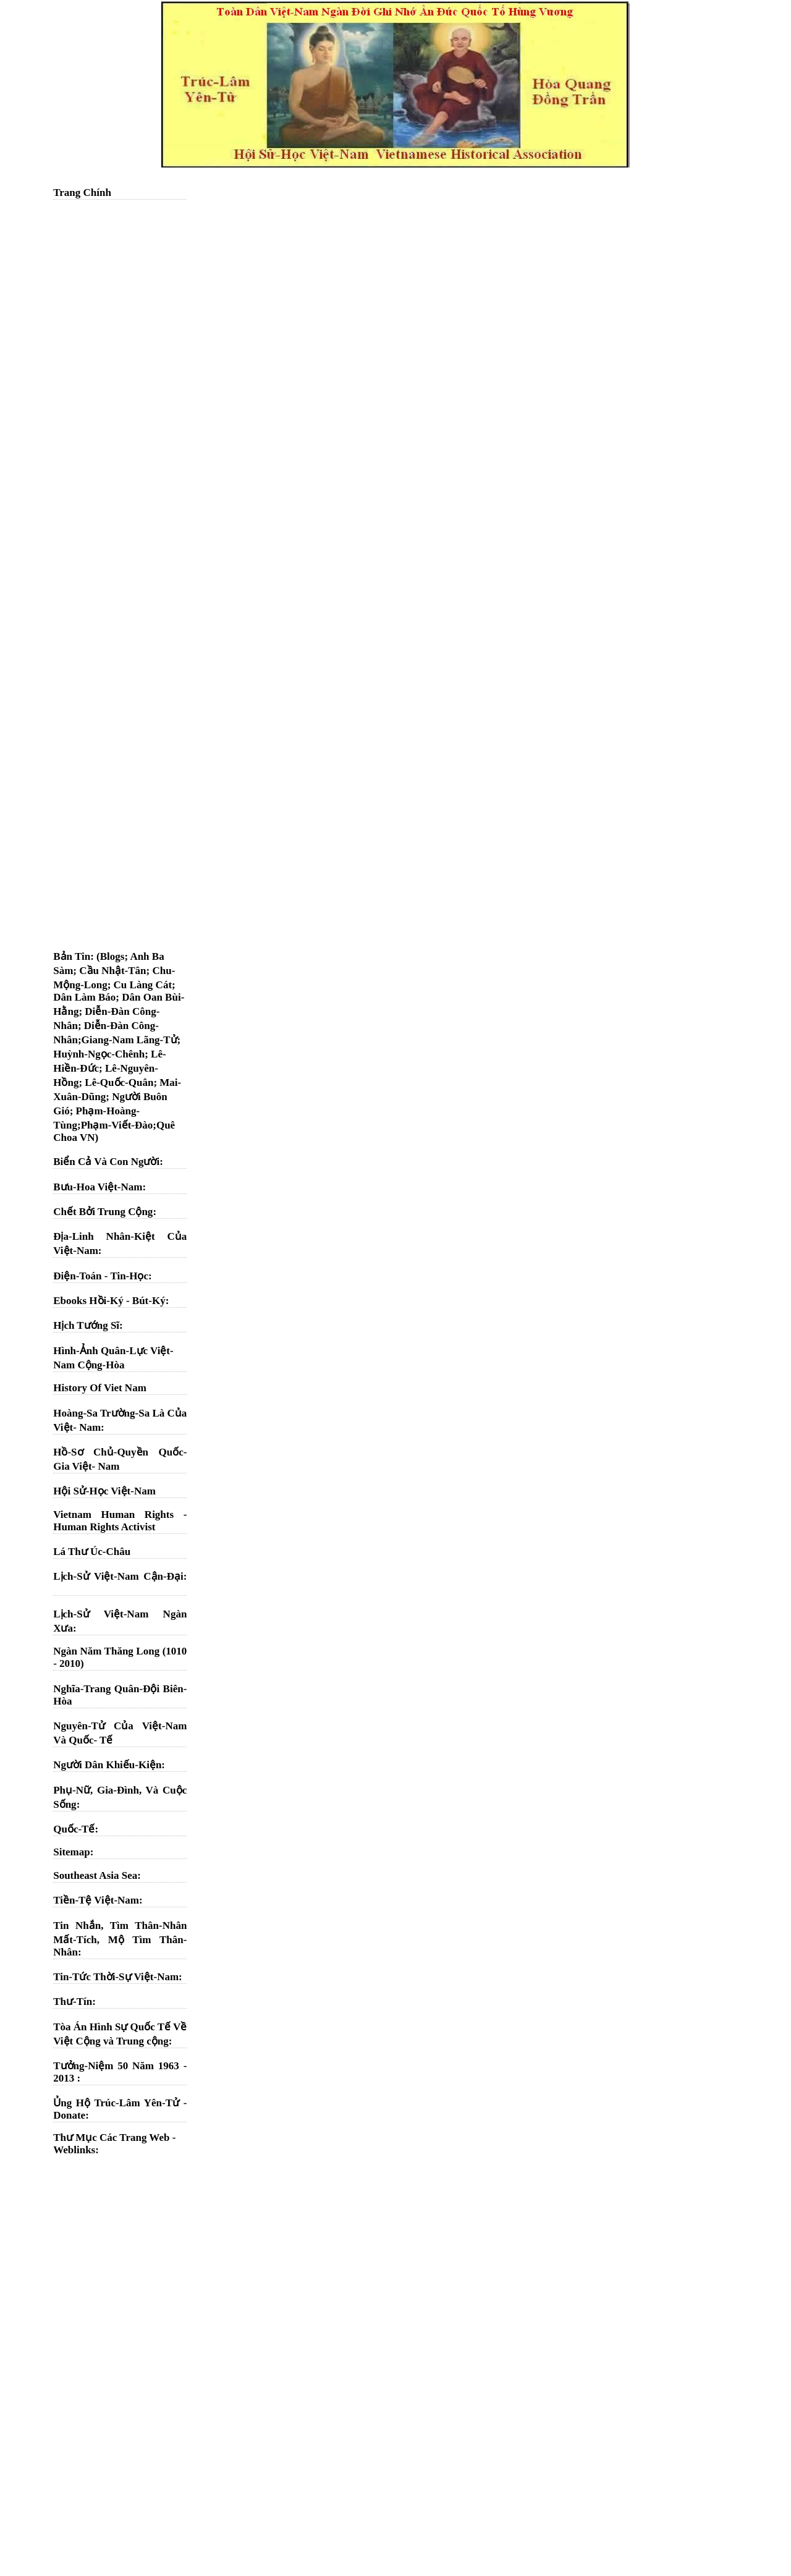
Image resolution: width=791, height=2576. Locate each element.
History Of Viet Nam (99, 1388)
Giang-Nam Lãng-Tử (129, 1040)
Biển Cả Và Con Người (106, 1161)
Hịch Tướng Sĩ (86, 1325)
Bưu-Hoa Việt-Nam (97, 1187)
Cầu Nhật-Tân (112, 971)
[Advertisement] (120, 392)
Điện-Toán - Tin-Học (100, 1276)
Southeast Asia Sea (95, 1875)
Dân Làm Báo (84, 997)
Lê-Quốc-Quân (119, 1082)
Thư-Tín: (74, 2001)
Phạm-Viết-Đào (117, 1125)
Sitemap (71, 1852)
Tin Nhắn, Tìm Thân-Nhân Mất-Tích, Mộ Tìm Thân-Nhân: (120, 1939)
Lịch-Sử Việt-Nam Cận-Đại (118, 1576)
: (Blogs (107, 956)
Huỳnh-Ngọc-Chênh (99, 1054)
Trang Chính (82, 192)
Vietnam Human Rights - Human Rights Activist (120, 1521)
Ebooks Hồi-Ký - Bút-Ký (109, 1301)
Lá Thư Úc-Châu (91, 1551)
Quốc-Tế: (75, 1829)
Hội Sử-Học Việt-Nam (104, 1491)
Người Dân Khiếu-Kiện (107, 1765)
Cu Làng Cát (143, 985)
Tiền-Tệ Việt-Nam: (97, 1900)
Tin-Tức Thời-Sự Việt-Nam (116, 1977)
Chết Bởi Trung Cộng (103, 1212)
